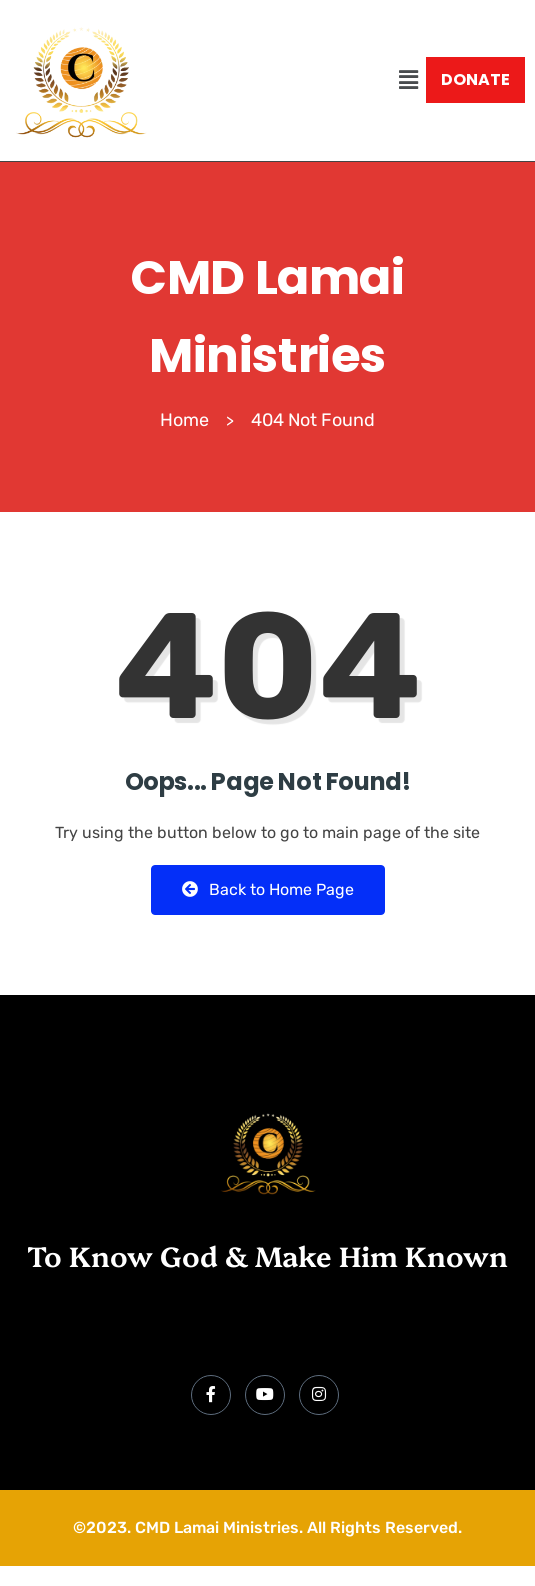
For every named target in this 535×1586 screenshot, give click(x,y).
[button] (409, 80)
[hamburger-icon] (502, 1335)
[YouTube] (265, 1395)
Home (184, 420)
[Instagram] (319, 1395)
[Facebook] (211, 1395)
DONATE (475, 79)
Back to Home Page (268, 889)
